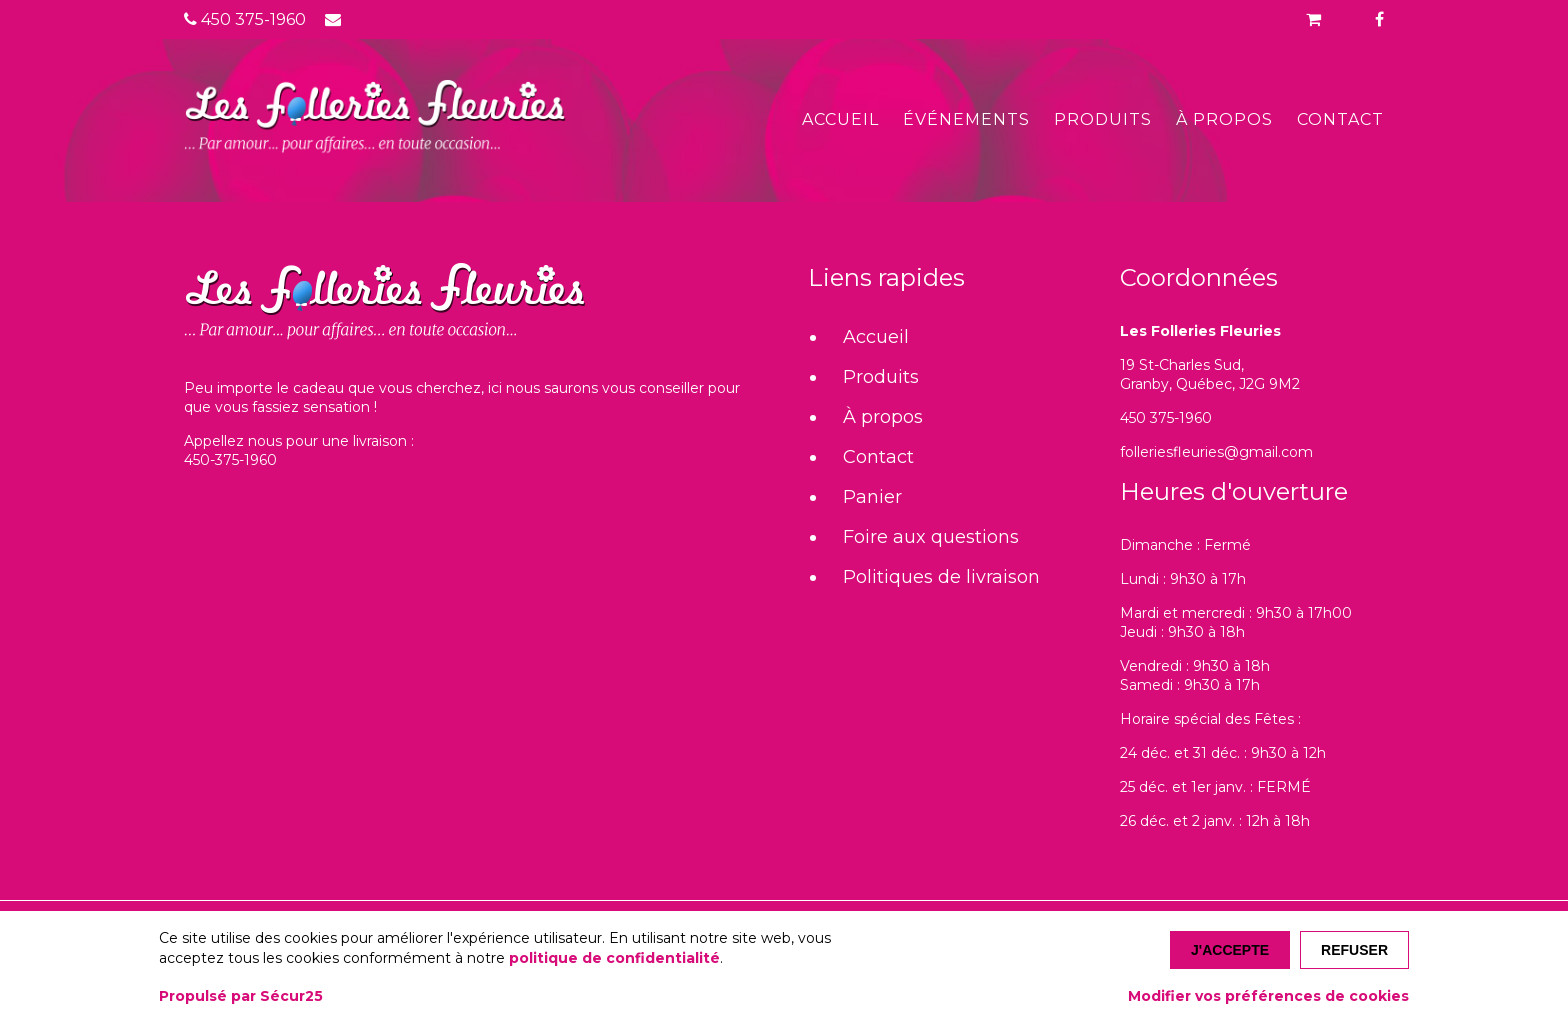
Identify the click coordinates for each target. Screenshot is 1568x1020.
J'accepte (1230, 950)
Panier (872, 497)
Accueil (840, 119)
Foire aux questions (931, 537)
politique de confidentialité (614, 958)
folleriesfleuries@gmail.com (1216, 452)
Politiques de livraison (941, 577)
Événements (966, 119)
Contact (1340, 119)
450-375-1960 (230, 460)
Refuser (1354, 950)
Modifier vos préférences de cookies (1268, 996)
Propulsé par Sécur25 (241, 996)
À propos (1224, 119)
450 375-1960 (245, 19)
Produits (1103, 119)
